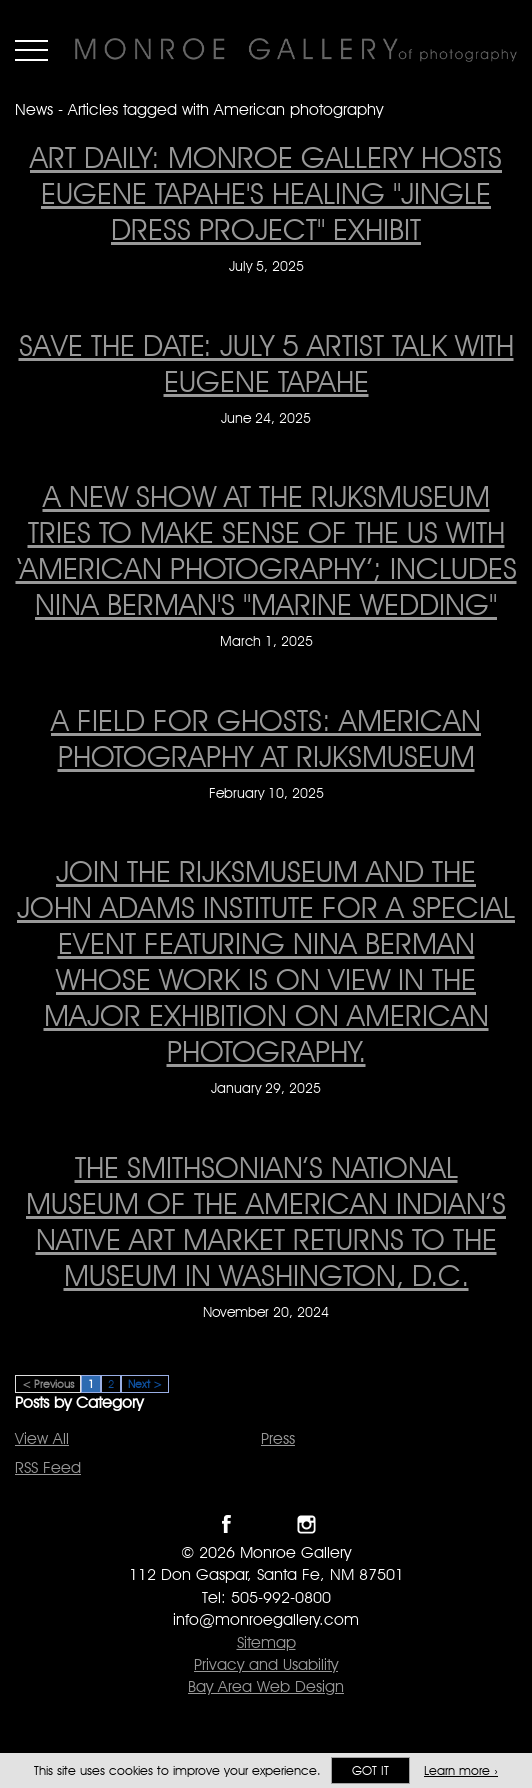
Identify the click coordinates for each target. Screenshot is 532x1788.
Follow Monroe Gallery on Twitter (266, 1524)
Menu (31, 50)
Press (278, 1438)
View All (42, 1438)
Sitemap (266, 1642)
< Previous (48, 1384)
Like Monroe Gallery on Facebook (226, 1524)
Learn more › (461, 1770)
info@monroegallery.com (266, 1619)
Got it (370, 1770)
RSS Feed (48, 1467)
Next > (145, 1384)
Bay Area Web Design (266, 1686)
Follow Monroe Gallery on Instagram (306, 1524)
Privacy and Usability (266, 1664)
